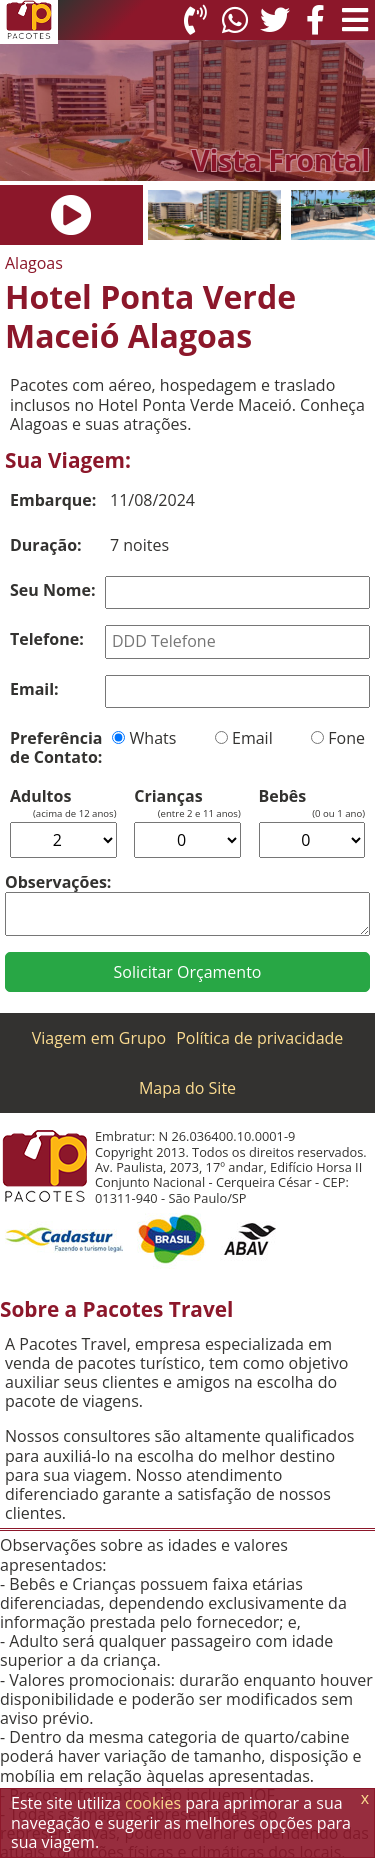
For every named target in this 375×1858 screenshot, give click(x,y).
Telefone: (47, 639)
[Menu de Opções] (355, 20)
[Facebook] (315, 20)
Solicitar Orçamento (188, 972)
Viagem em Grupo (99, 1038)
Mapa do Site (187, 1088)
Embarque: (53, 500)
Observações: (58, 882)
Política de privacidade (259, 1038)
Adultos (40, 796)
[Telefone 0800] (195, 20)
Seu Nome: (53, 590)
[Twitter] (275, 20)
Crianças (168, 796)
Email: (34, 689)
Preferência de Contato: (56, 747)
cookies (153, 1803)
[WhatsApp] (235, 20)
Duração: (46, 545)
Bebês (283, 796)
